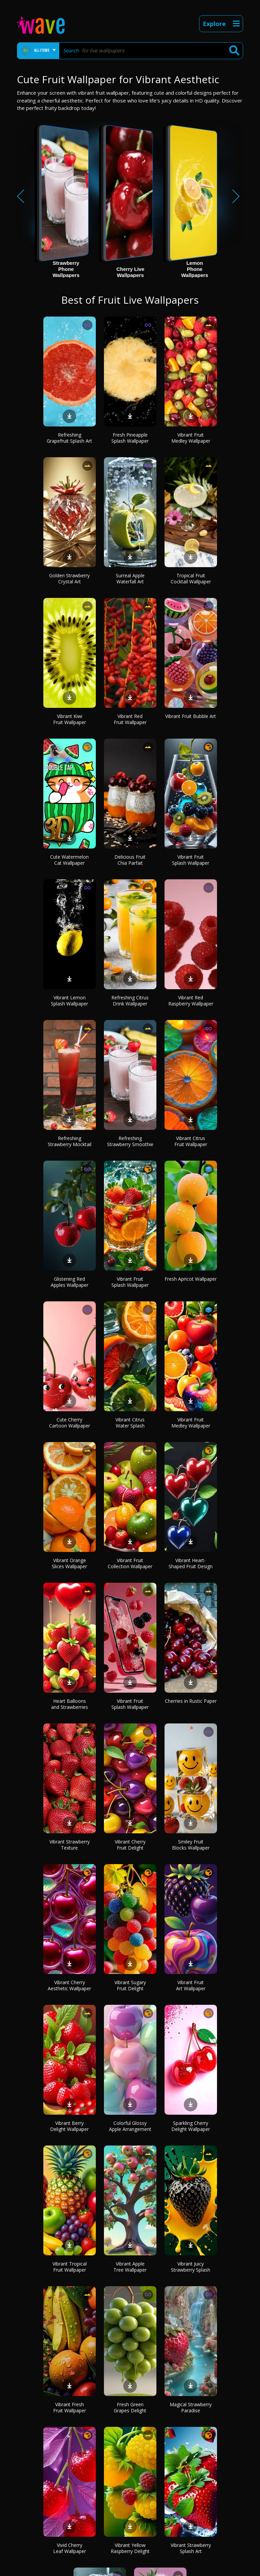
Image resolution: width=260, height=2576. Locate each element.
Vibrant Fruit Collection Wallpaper (130, 1563)
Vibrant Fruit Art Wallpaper (190, 1985)
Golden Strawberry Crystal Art (69, 578)
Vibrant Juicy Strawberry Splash (190, 2266)
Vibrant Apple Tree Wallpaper (130, 2266)
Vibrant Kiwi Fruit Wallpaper (69, 719)
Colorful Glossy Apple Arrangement (130, 2126)
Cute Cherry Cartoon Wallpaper (69, 1422)
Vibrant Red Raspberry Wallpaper (190, 1000)
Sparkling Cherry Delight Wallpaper (190, 2126)
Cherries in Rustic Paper (191, 1701)
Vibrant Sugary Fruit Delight (130, 1985)
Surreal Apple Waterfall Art (130, 578)
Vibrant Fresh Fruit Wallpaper (69, 2407)
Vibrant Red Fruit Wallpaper (130, 719)
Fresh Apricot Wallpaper (191, 1279)
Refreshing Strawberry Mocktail (69, 1141)
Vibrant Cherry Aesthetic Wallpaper (69, 1985)
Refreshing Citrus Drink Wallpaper (130, 1000)
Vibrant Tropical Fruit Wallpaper (69, 2266)
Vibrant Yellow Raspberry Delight (130, 2548)
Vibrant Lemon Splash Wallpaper (69, 1000)
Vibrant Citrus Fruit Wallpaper (190, 1141)
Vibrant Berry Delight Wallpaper (69, 2126)
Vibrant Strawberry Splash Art (191, 2548)
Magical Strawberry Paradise (191, 2407)
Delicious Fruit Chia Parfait (130, 860)
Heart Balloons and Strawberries (69, 1704)
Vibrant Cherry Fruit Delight (130, 1844)
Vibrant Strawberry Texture (69, 1844)
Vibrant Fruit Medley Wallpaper (190, 438)
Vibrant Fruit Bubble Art (190, 716)
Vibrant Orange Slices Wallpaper (69, 1563)
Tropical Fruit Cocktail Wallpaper (191, 578)
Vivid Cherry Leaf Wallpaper (69, 2548)
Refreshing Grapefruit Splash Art (69, 438)
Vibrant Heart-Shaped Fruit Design (191, 1563)
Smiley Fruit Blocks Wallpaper (191, 1844)
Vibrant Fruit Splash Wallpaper (190, 860)
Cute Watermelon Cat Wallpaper (69, 860)
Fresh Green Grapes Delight (130, 2407)
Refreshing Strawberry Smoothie (130, 1141)
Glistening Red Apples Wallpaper (69, 1282)
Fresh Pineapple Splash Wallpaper (130, 438)
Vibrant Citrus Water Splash (130, 1422)
